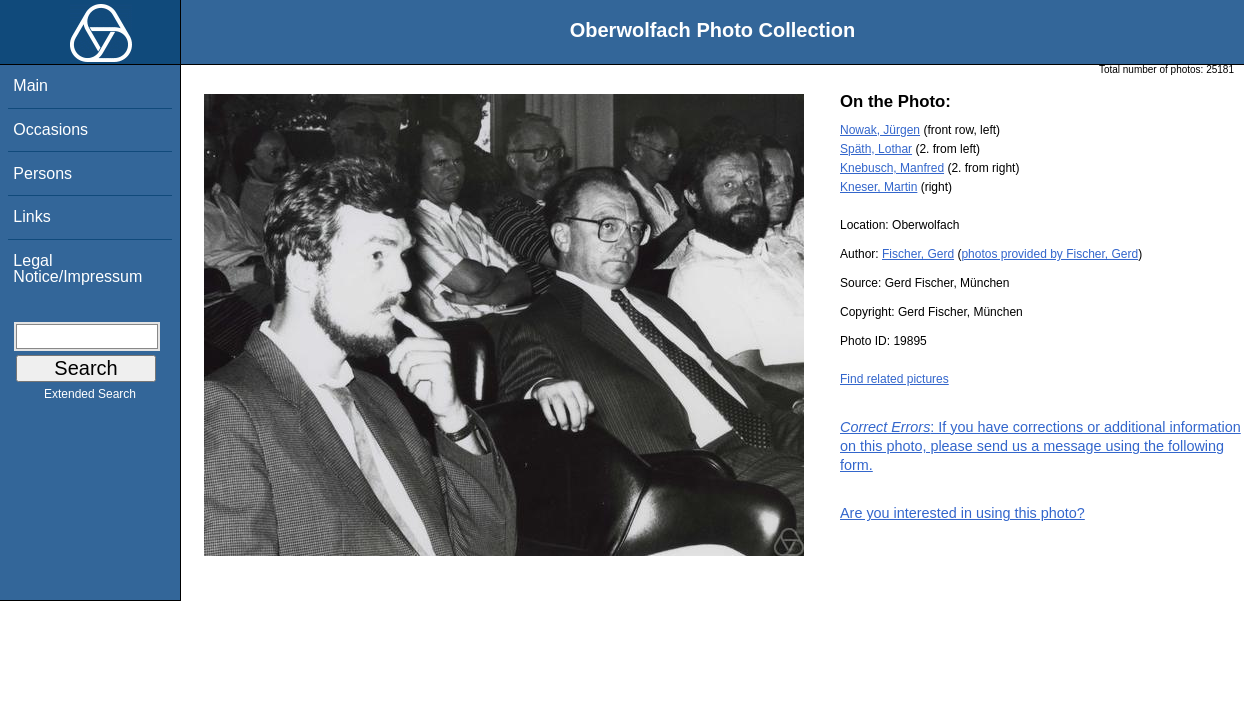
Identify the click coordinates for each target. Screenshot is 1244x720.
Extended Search (90, 398)
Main (30, 85)
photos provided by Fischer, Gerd (1049, 254)
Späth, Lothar (876, 149)
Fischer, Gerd (918, 254)
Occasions (50, 129)
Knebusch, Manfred (892, 168)
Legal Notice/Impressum (77, 268)
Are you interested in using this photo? (962, 513)
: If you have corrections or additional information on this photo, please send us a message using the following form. (1040, 446)
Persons (42, 173)
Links (31, 216)
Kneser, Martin (878, 187)
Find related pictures (894, 379)
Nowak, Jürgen (880, 130)
